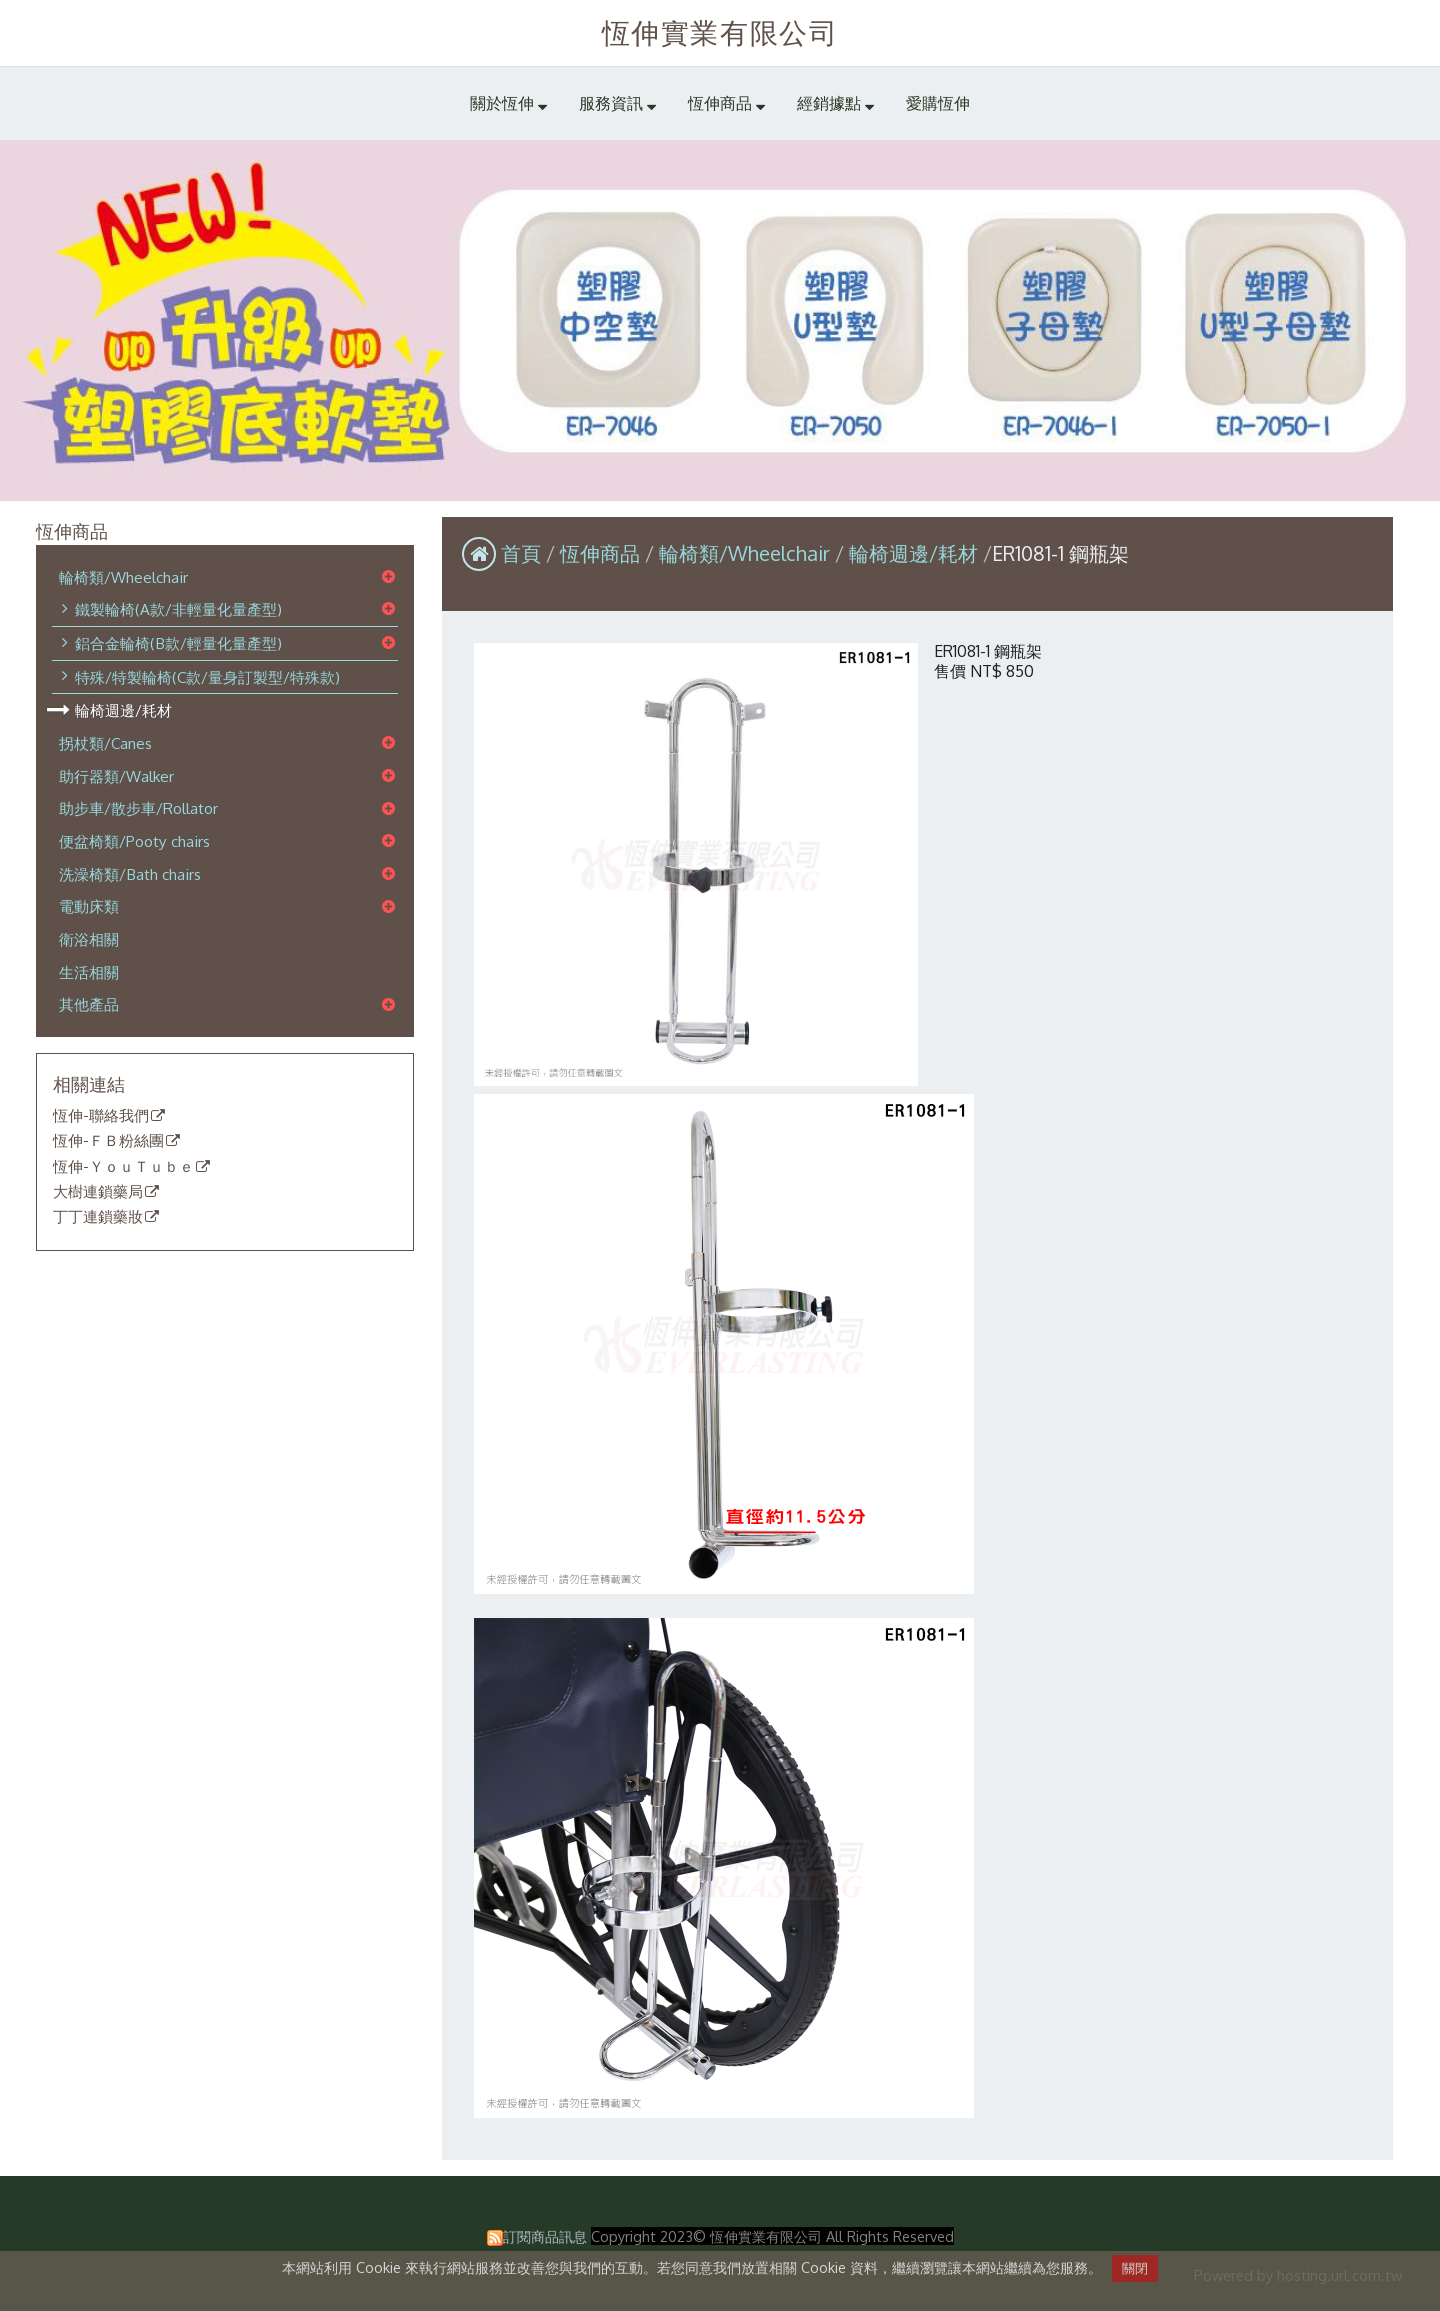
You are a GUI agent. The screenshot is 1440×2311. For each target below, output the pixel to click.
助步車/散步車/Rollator (138, 808)
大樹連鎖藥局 (98, 1192)
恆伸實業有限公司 (720, 32)
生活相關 (89, 972)
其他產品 (89, 1004)
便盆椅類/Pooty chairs (134, 841)
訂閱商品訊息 (545, 2236)
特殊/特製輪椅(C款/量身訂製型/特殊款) (207, 677)
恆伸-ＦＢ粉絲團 (108, 1141)
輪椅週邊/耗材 (123, 710)
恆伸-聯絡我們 (101, 1116)
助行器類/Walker (116, 776)
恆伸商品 (602, 553)
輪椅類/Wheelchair (123, 577)
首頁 (521, 553)
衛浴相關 (89, 939)
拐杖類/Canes (105, 743)
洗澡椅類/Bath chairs (130, 874)
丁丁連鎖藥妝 (98, 1217)
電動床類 (89, 906)
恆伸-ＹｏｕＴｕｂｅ (123, 1167)
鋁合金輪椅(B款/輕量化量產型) (178, 643)
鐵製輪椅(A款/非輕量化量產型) (178, 609)
